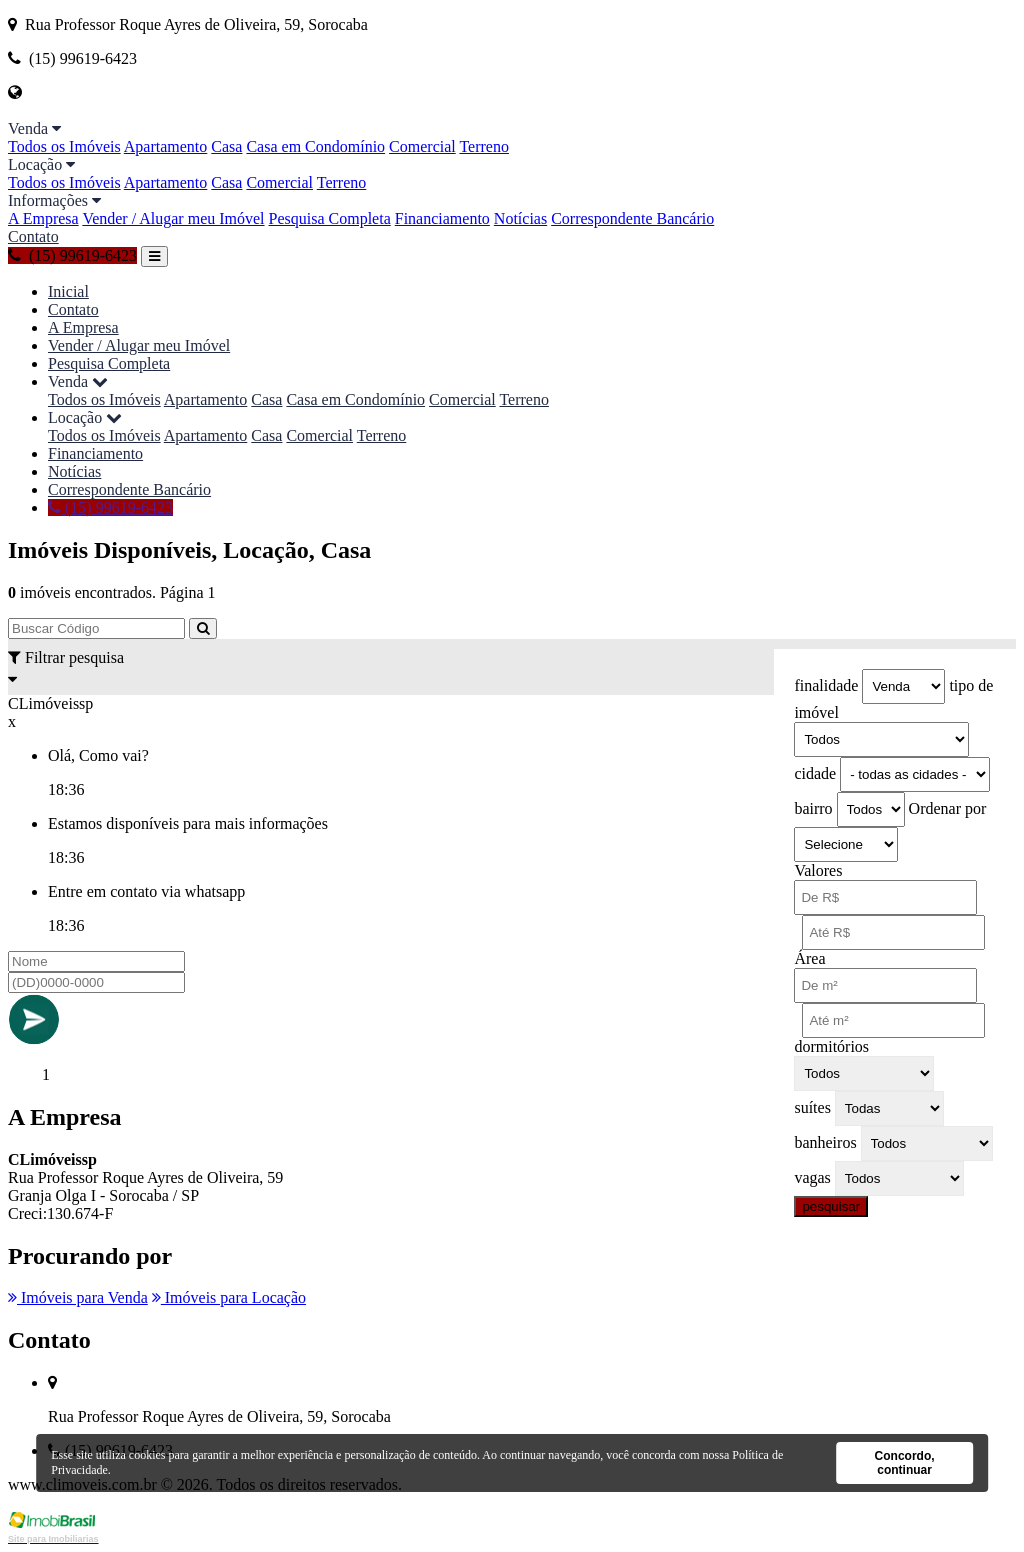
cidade (815, 773)
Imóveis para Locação (229, 1297)
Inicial (68, 291)
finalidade (826, 685)
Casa (226, 146)
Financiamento (442, 218)
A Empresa (43, 218)
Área (809, 958)
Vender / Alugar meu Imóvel (173, 218)
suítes (812, 1107)
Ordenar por (948, 808)
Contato (33, 236)
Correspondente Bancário (632, 218)
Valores (818, 870)
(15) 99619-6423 (72, 255)
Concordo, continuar (905, 1463)
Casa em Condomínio (315, 146)
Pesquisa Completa (330, 218)
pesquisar (831, 1206)
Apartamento (166, 146)
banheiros (825, 1142)
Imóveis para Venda (78, 1297)
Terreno (484, 146)
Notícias (520, 218)
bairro (813, 808)
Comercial (422, 146)
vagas (812, 1177)
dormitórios (831, 1046)
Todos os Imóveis (64, 146)
